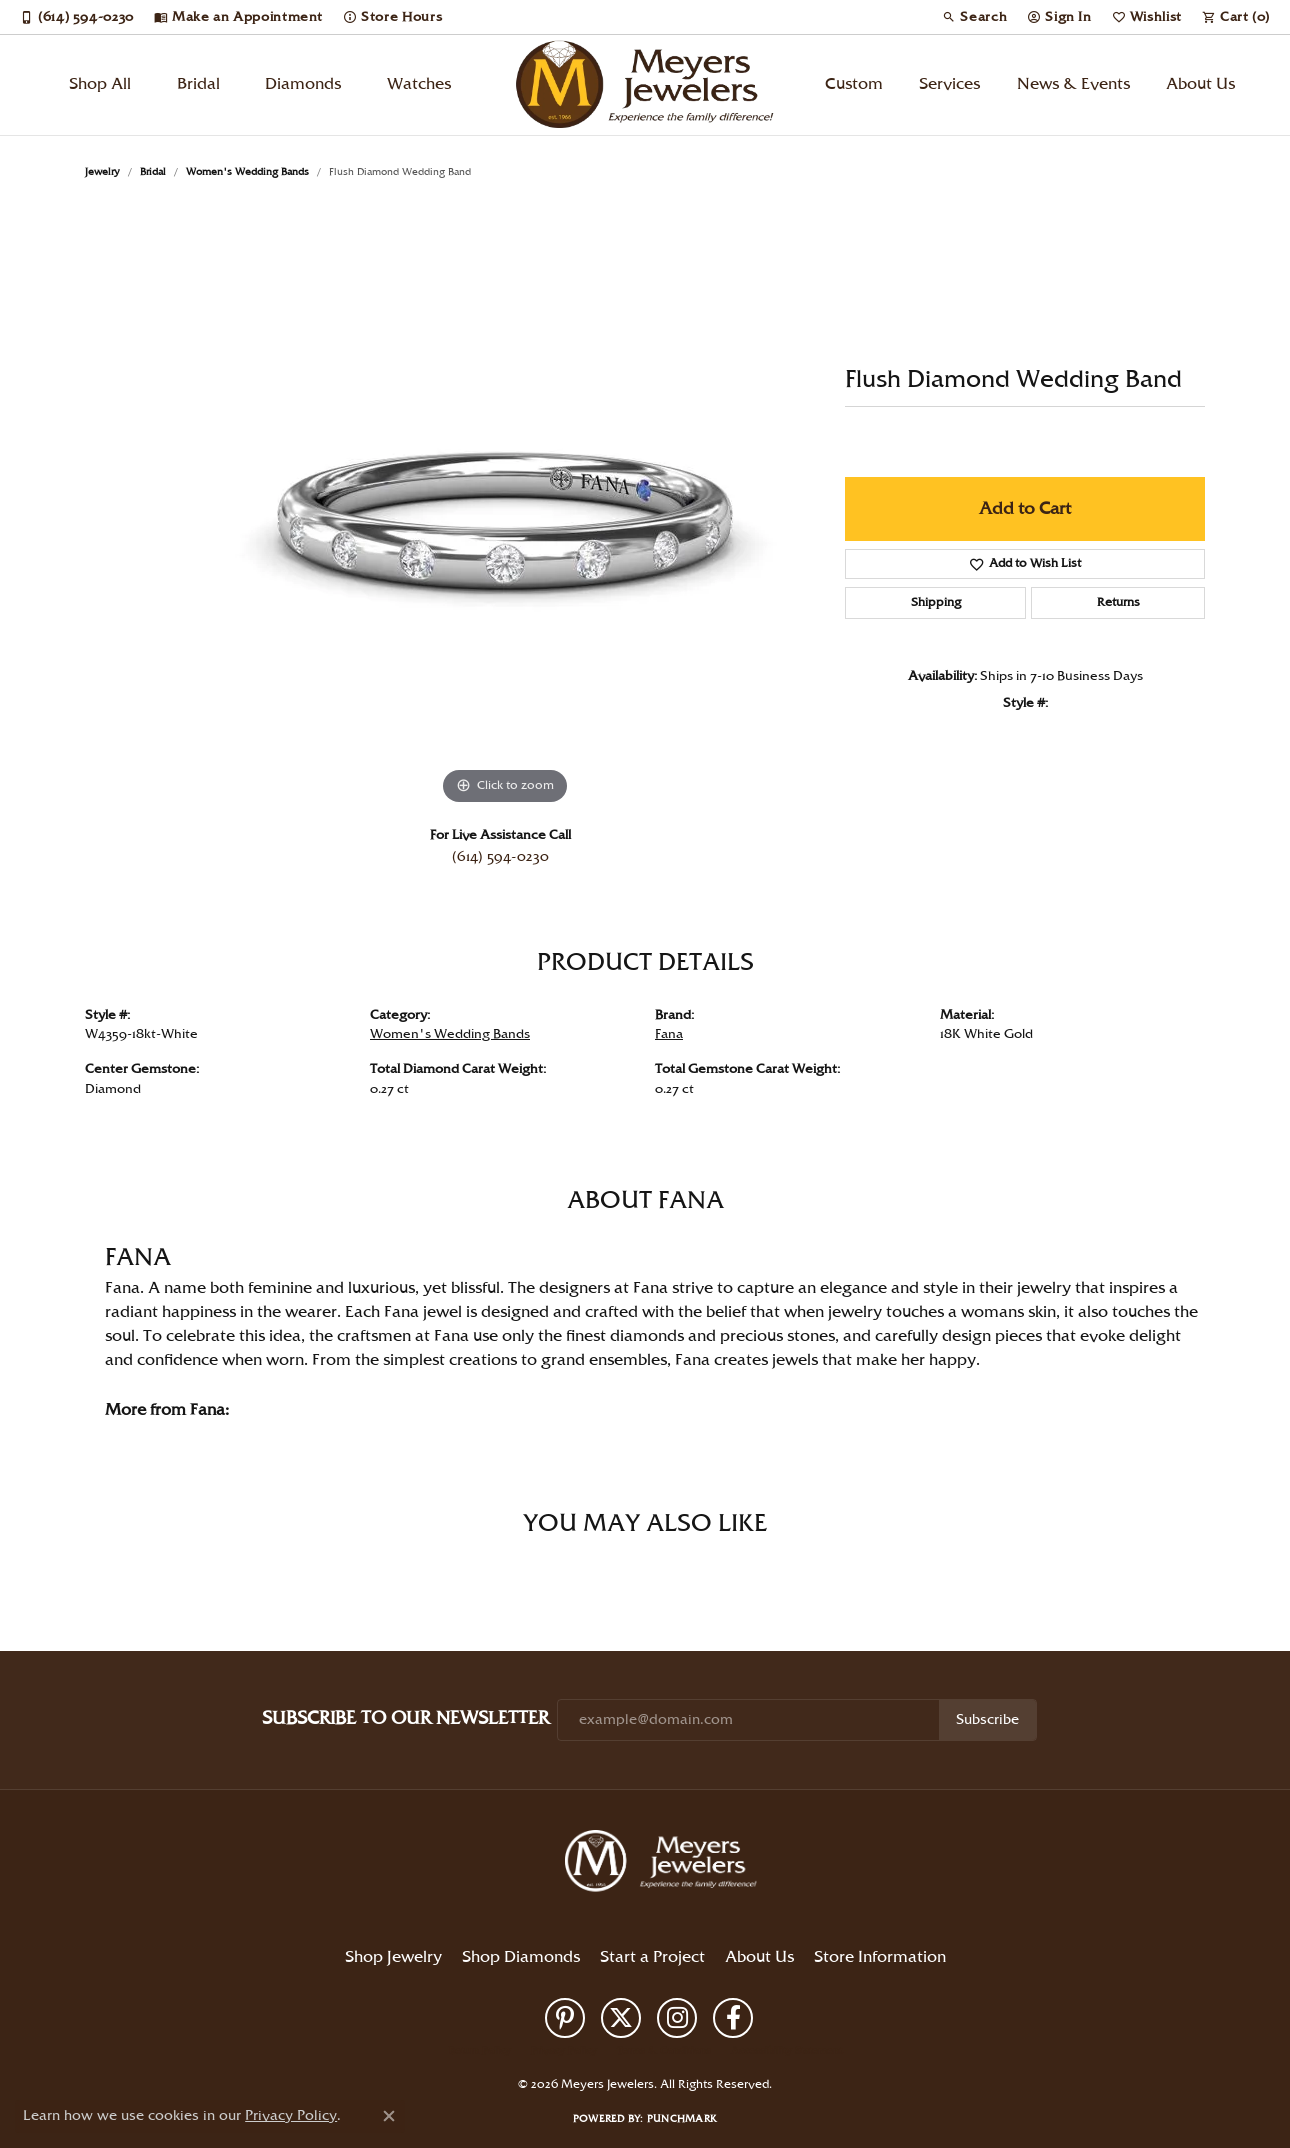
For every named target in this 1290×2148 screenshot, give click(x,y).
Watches (419, 84)
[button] (974, 17)
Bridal (198, 84)
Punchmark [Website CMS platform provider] (682, 2119)
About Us (1200, 84)
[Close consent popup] (389, 2116)
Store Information (880, 1957)
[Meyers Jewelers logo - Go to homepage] (645, 85)
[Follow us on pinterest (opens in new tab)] (565, 2018)
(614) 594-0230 (500, 857)
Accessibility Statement (786, 2051)
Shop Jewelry (393, 1957)
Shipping (936, 602)
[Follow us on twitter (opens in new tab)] (621, 2018)
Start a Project (652, 1957)
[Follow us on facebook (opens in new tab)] (733, 2018)
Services (949, 84)
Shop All (100, 84)
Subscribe (987, 1720)
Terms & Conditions (664, 2051)
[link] (77, 17)
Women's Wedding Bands (247, 172)
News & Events (1073, 84)
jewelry (102, 172)
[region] (505, 510)
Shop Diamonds (521, 1957)
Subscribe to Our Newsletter (405, 1718)
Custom (854, 84)
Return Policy (480, 2051)
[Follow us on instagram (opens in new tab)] (677, 2018)
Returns (1118, 602)
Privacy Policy (564, 2051)
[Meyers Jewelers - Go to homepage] (665, 1864)
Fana (669, 1034)
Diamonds (303, 84)
